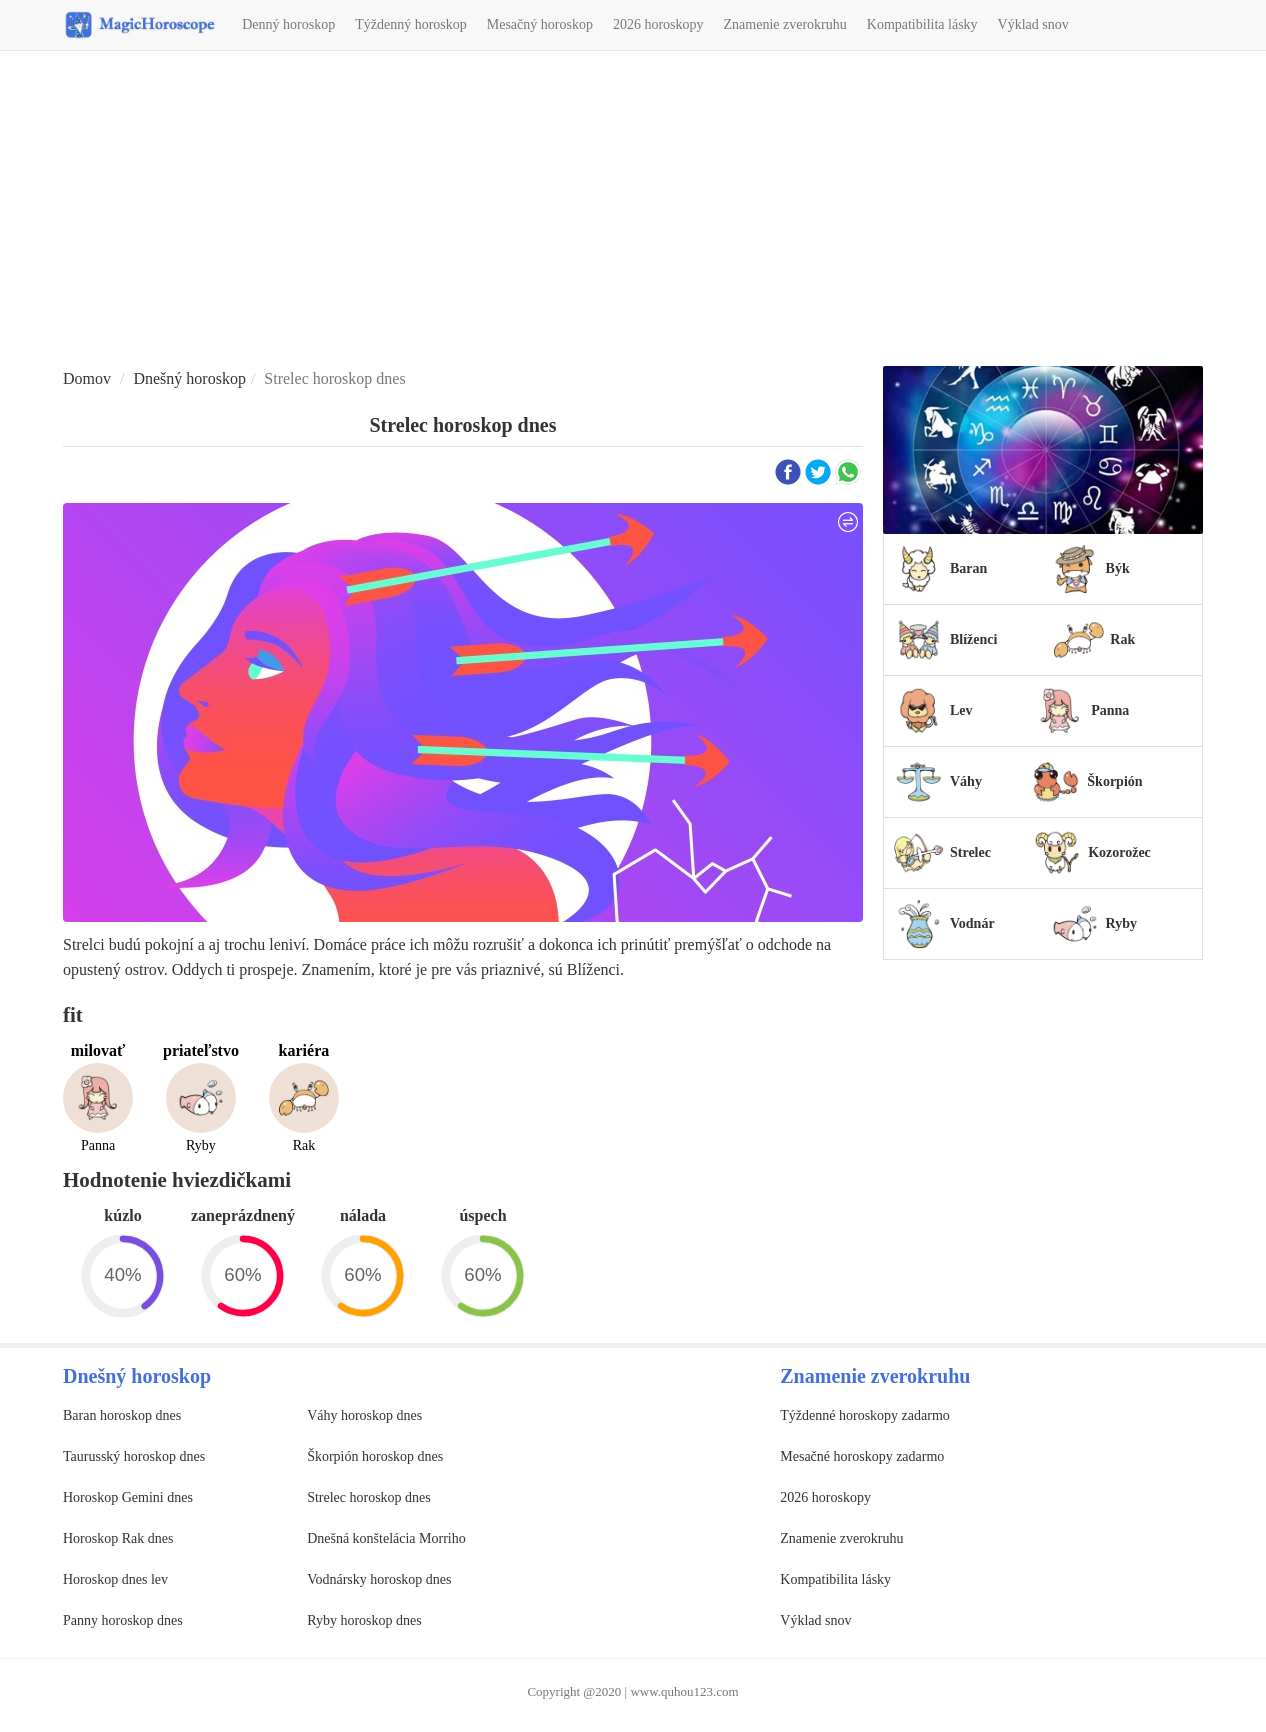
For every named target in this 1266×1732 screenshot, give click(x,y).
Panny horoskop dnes (123, 1620)
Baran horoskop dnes (122, 1415)
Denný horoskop (288, 24)
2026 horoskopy (658, 24)
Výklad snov (1033, 24)
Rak (1122, 639)
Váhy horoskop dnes (364, 1415)
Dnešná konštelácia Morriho (386, 1538)
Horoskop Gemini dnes (128, 1497)
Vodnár (972, 923)
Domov (87, 378)
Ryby (1121, 923)
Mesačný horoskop (540, 24)
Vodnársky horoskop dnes (379, 1579)
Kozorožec (1119, 852)
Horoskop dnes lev (115, 1579)
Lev (961, 710)
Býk (1118, 568)
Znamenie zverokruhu (785, 24)
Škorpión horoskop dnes (375, 1456)
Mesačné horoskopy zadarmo (862, 1456)
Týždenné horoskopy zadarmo (865, 1415)
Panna (1110, 710)
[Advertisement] (633, 211)
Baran (968, 568)
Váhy (966, 781)
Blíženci (973, 639)
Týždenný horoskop (411, 24)
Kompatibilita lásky (922, 24)
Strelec (970, 852)
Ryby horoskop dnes (364, 1620)
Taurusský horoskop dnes (134, 1456)
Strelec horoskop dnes (369, 1497)
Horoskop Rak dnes (118, 1538)
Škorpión (1114, 781)
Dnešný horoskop (189, 378)
